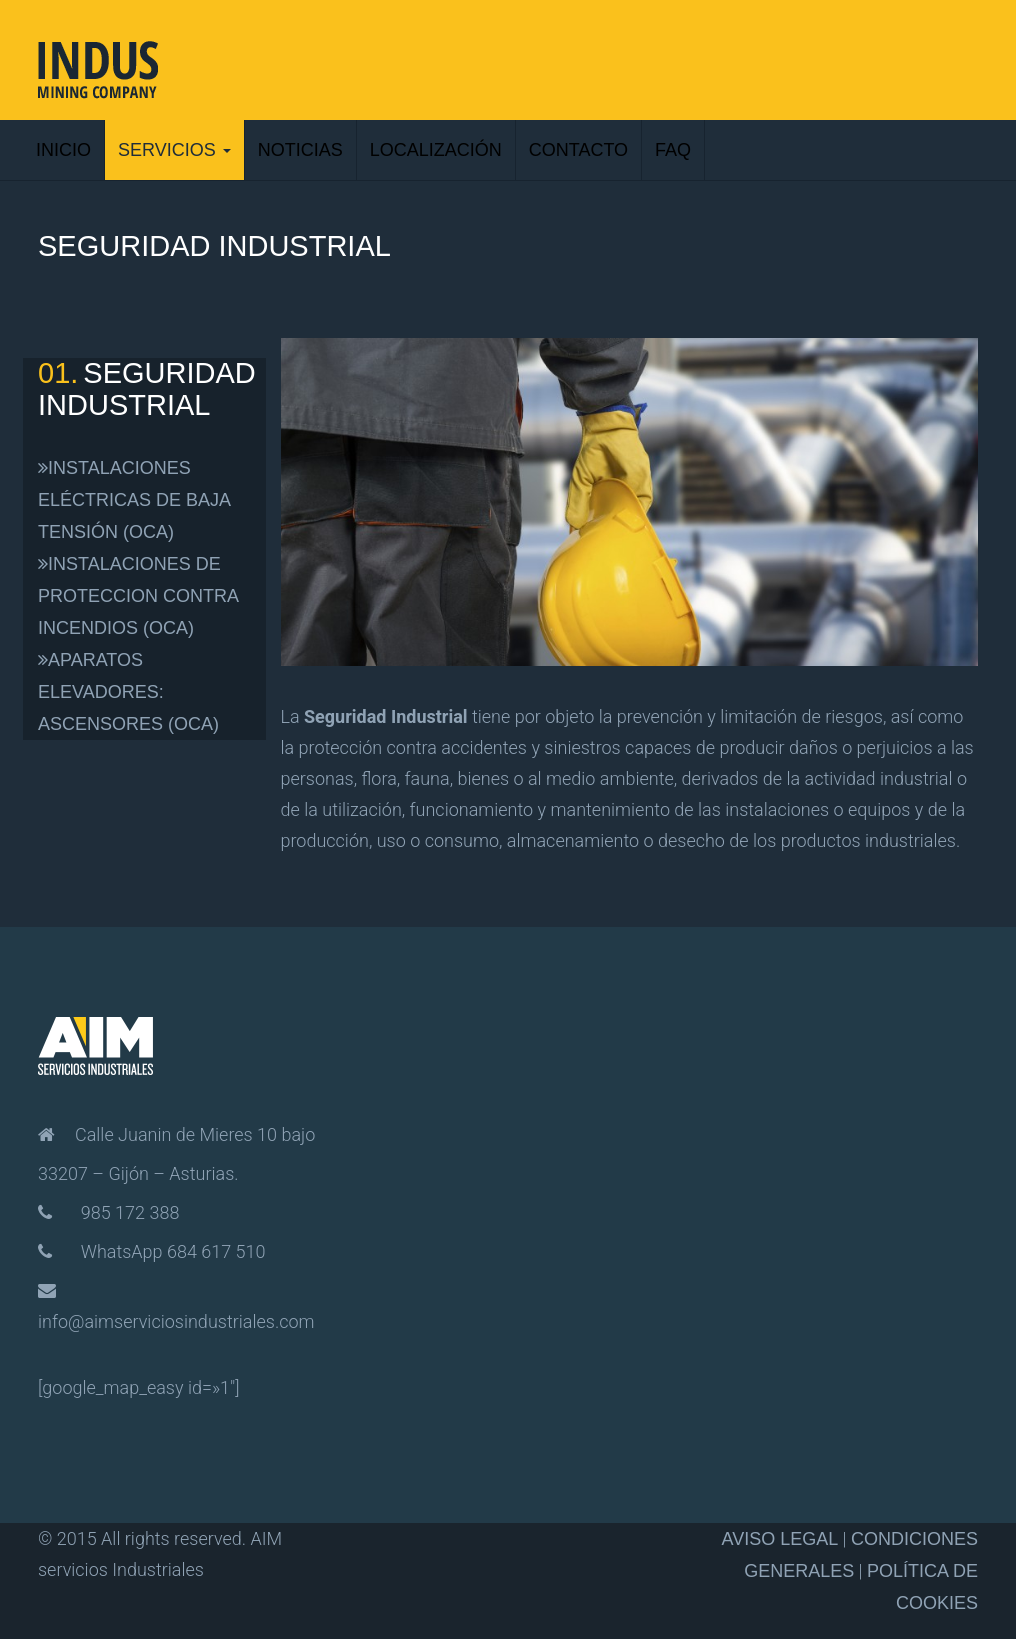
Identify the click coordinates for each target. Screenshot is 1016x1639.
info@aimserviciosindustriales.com (176, 1321)
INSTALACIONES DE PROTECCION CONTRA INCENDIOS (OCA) (138, 596)
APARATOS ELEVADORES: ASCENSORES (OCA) (128, 692)
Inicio (63, 150)
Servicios (174, 150)
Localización (436, 150)
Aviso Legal (779, 1539)
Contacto (578, 150)
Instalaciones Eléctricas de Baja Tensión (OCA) (134, 500)
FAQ (673, 150)
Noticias (300, 150)
